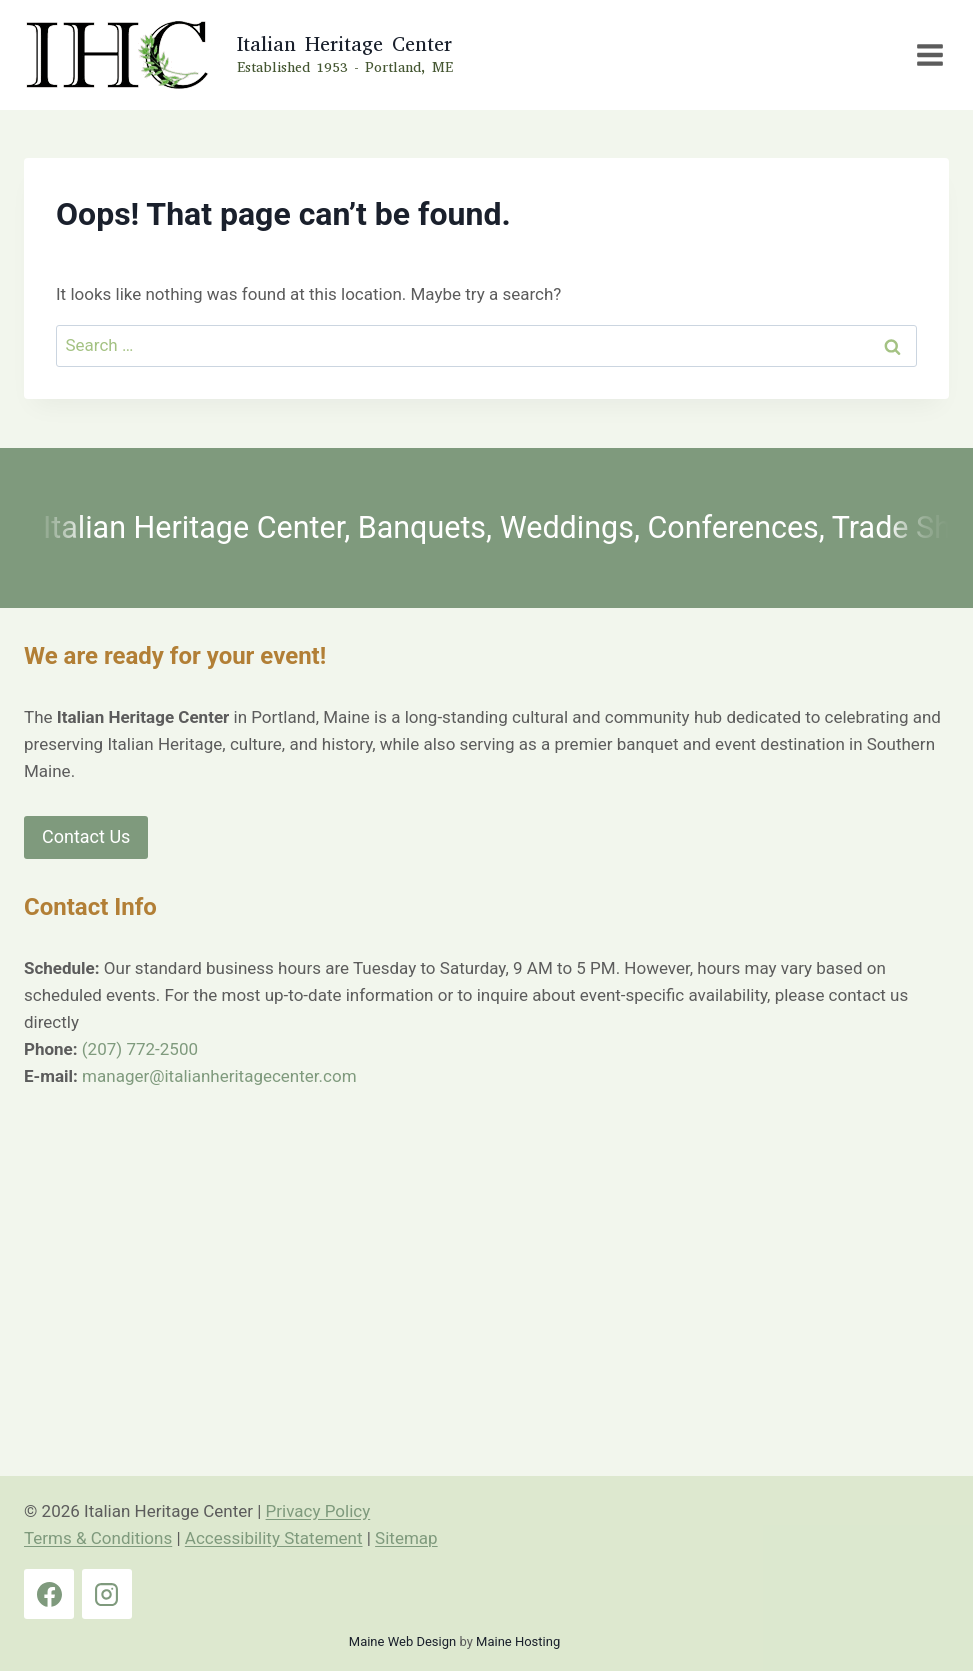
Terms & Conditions (98, 1538)
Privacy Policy (318, 1511)
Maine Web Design (402, 1641)
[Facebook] (49, 1594)
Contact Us (86, 836)
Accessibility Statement (274, 1538)
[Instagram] (107, 1594)
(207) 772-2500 (140, 1049)
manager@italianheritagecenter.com (219, 1076)
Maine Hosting (518, 1641)
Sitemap (406, 1538)
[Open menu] (929, 54)
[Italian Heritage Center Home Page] (236, 55)
